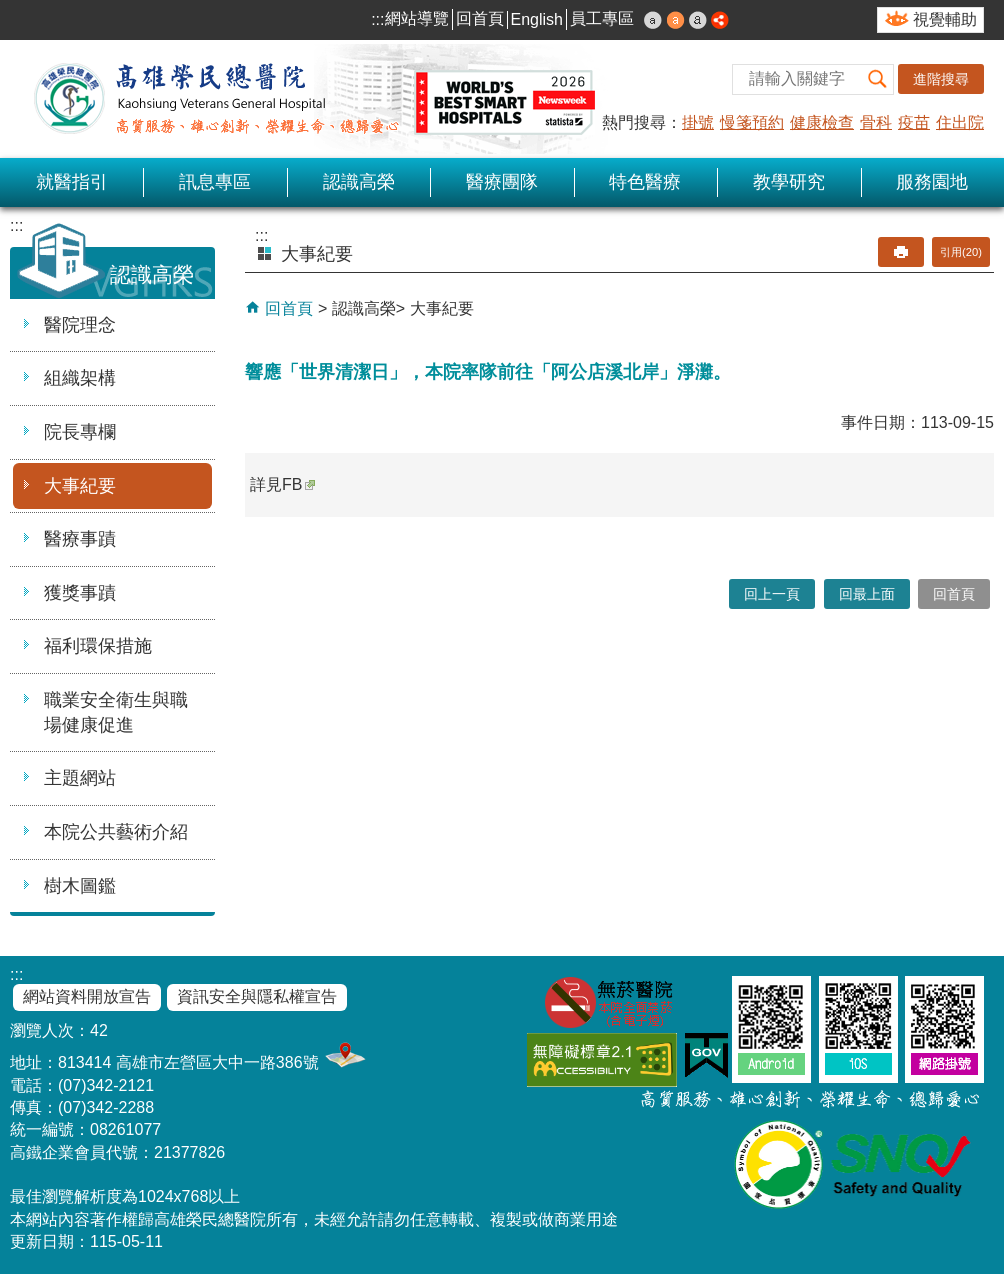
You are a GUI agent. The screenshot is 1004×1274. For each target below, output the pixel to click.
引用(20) (961, 252)
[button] (878, 79)
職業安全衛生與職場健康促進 (116, 712)
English (537, 19)
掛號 (698, 122)
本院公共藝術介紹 (116, 832)
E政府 (706, 1055)
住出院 (960, 122)
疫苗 (914, 122)
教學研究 (789, 182)
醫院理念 (80, 325)
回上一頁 (772, 594)
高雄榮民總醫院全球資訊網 (310, 99)
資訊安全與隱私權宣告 (257, 996)
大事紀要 (80, 486)
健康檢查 (822, 122)
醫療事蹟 (80, 539)
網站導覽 (417, 18)
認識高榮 (359, 182)
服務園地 (932, 182)
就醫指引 (72, 182)
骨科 (876, 122)
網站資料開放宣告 (87, 996)
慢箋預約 (752, 122)
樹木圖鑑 (80, 886)
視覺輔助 (945, 19)
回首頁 (480, 18)
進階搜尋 (941, 79)
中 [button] (676, 20)
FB (298, 484)
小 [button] (653, 20)
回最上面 (867, 594)
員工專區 (602, 18)
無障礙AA (602, 1059)
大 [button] (698, 20)
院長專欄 (80, 432)
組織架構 (80, 378)
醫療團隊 (502, 182)
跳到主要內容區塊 (10, 10)
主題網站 (80, 778)
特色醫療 (645, 182)
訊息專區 (215, 182)
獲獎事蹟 (80, 593)
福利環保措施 (98, 646)
